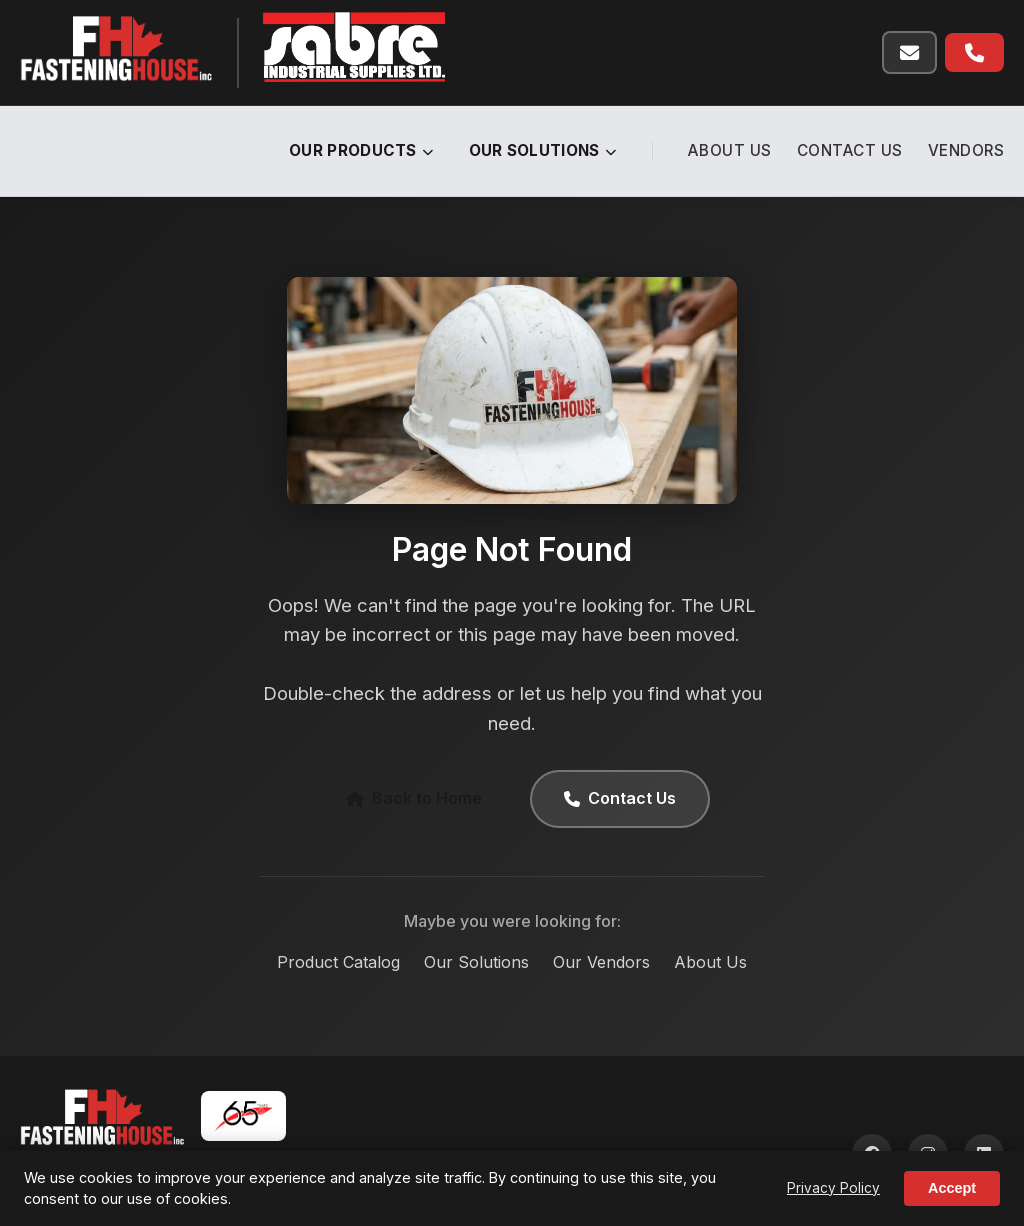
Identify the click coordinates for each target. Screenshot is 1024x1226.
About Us (730, 150)
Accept (952, 1188)
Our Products (361, 150)
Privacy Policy (833, 1188)
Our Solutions (543, 150)
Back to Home (414, 798)
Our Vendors (601, 962)
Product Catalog (338, 962)
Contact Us (850, 150)
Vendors (966, 150)
